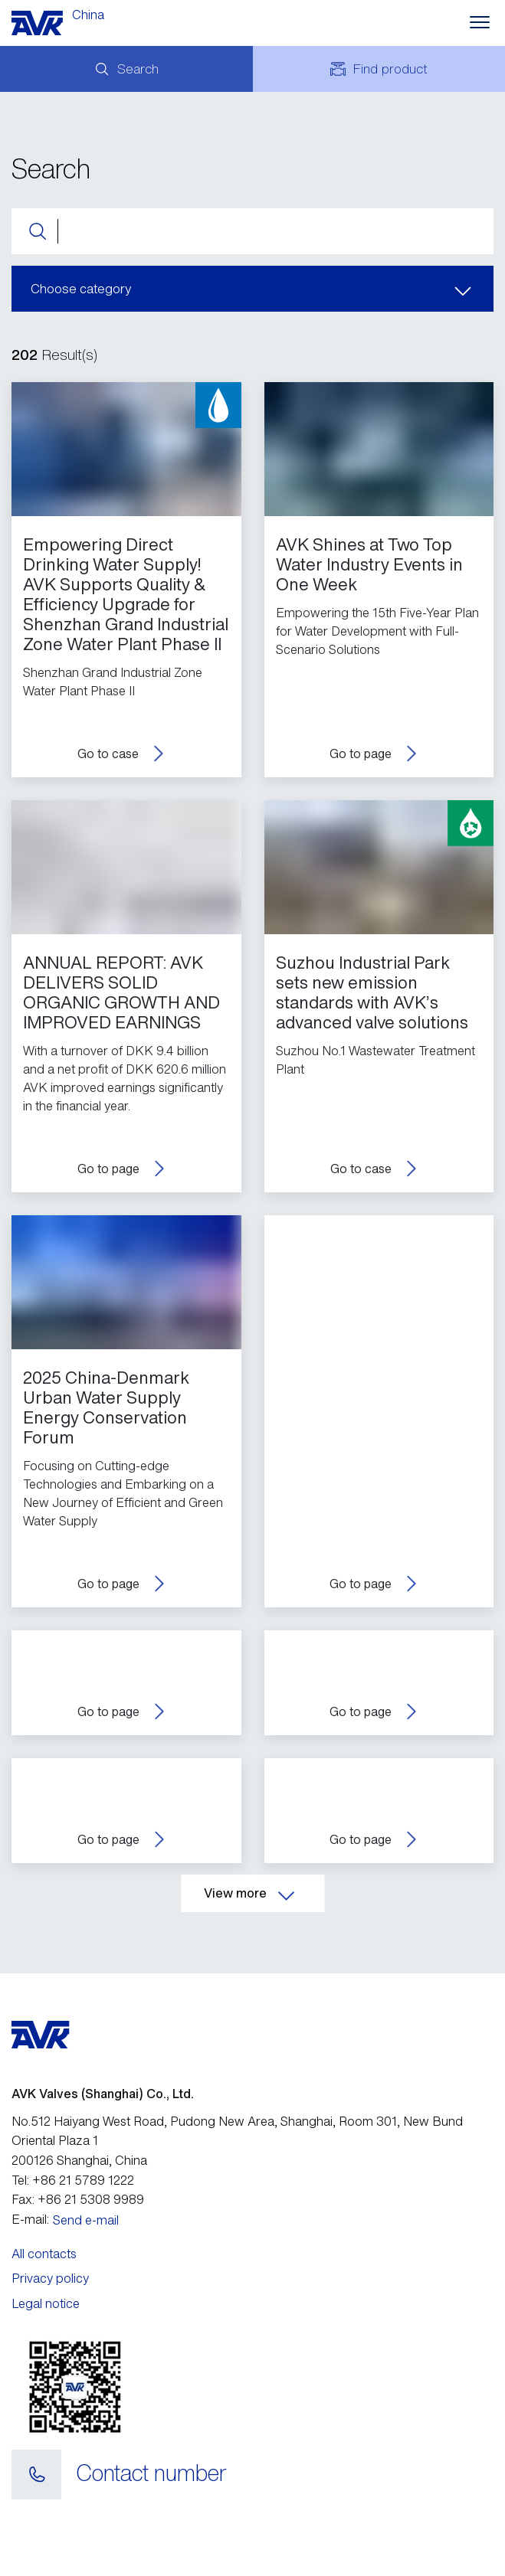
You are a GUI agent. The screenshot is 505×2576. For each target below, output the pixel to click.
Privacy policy (50, 2278)
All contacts (44, 2253)
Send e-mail (86, 2220)
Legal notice (45, 2303)
